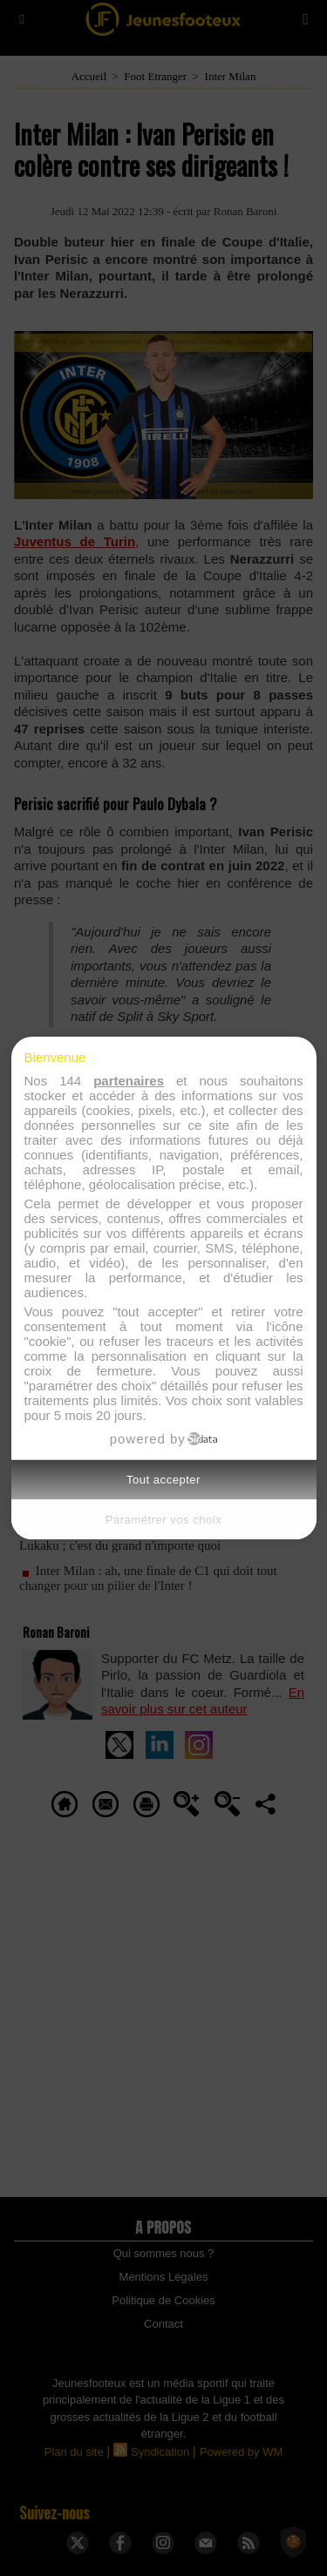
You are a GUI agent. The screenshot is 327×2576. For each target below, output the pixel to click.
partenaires (128, 1080)
